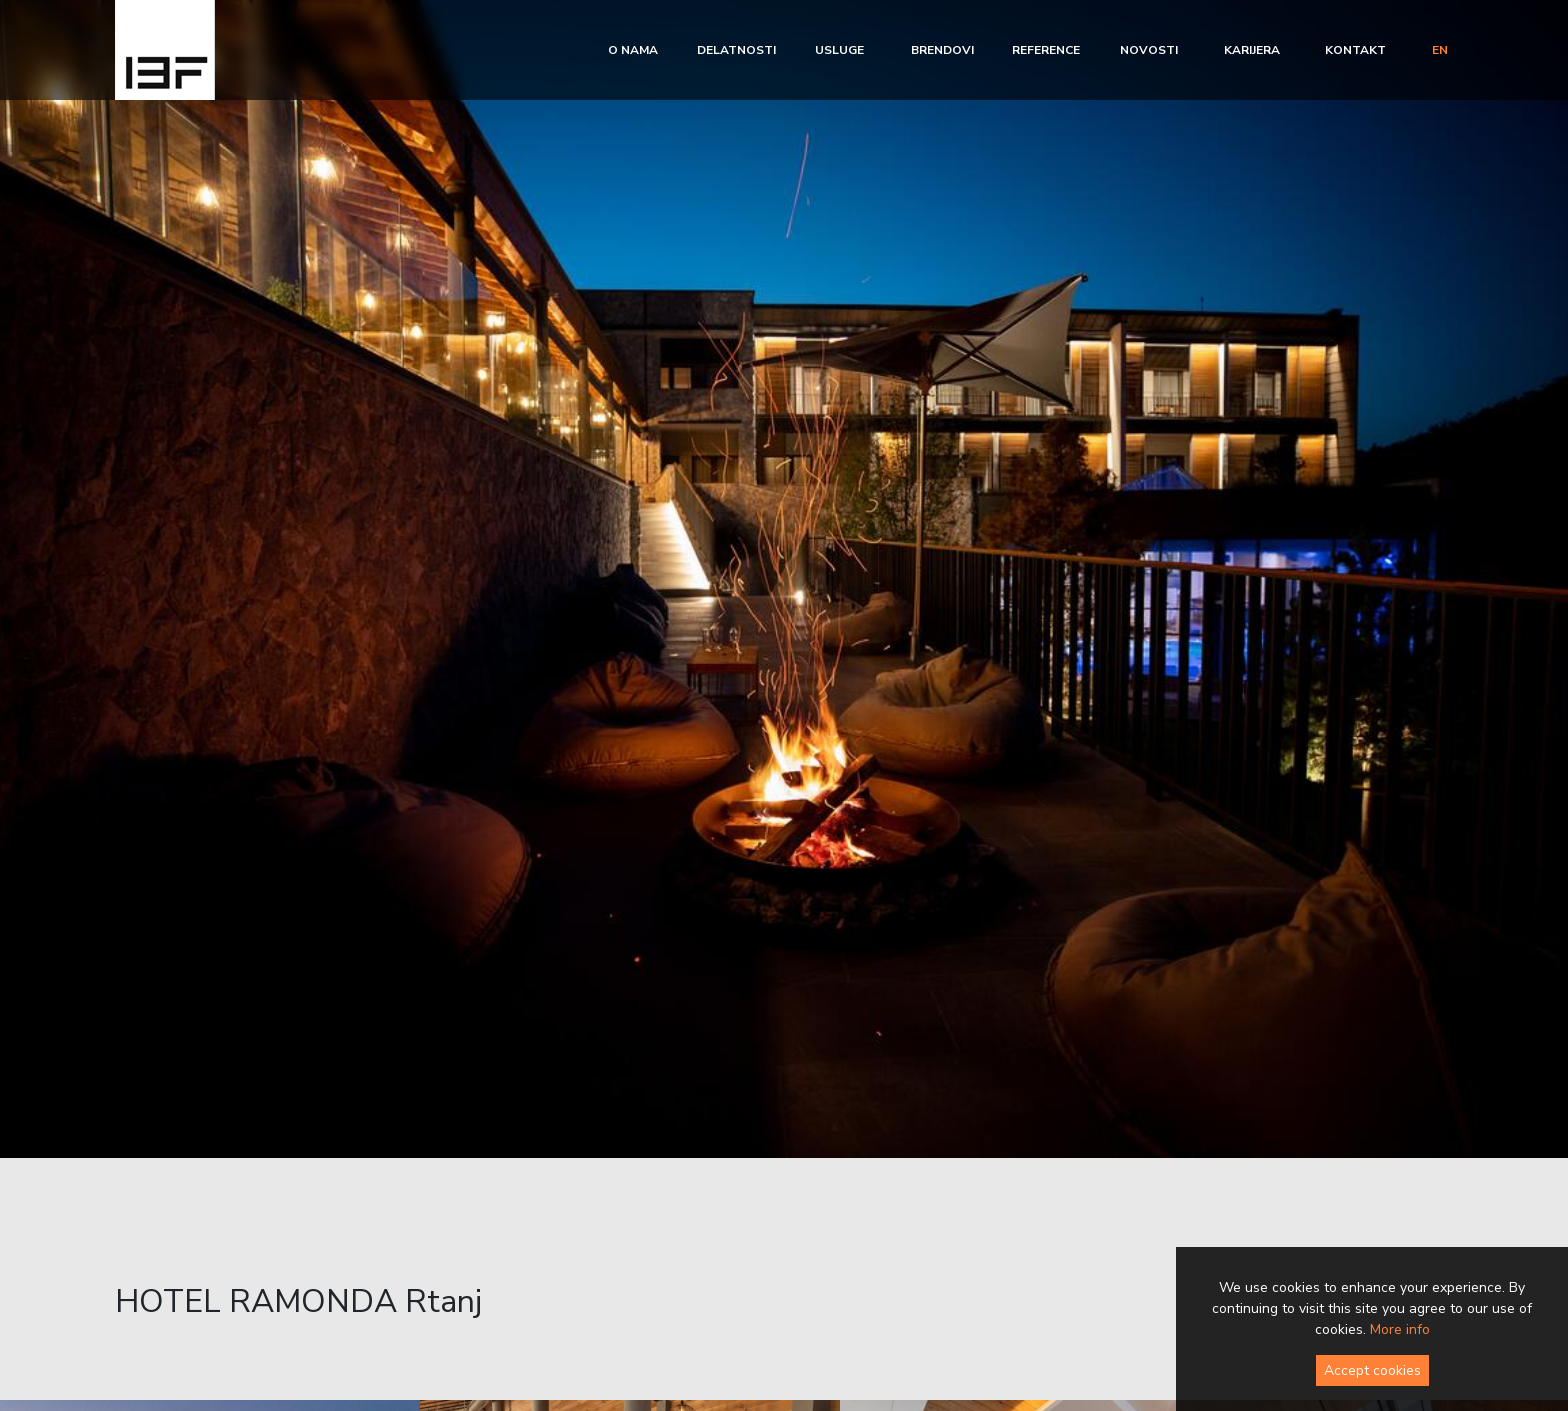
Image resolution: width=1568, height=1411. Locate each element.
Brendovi (942, 50)
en (1440, 50)
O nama (633, 50)
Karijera (1252, 50)
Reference (1046, 50)
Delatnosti (736, 50)
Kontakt (1355, 50)
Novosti (1149, 50)
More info (1400, 1329)
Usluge (839, 50)
